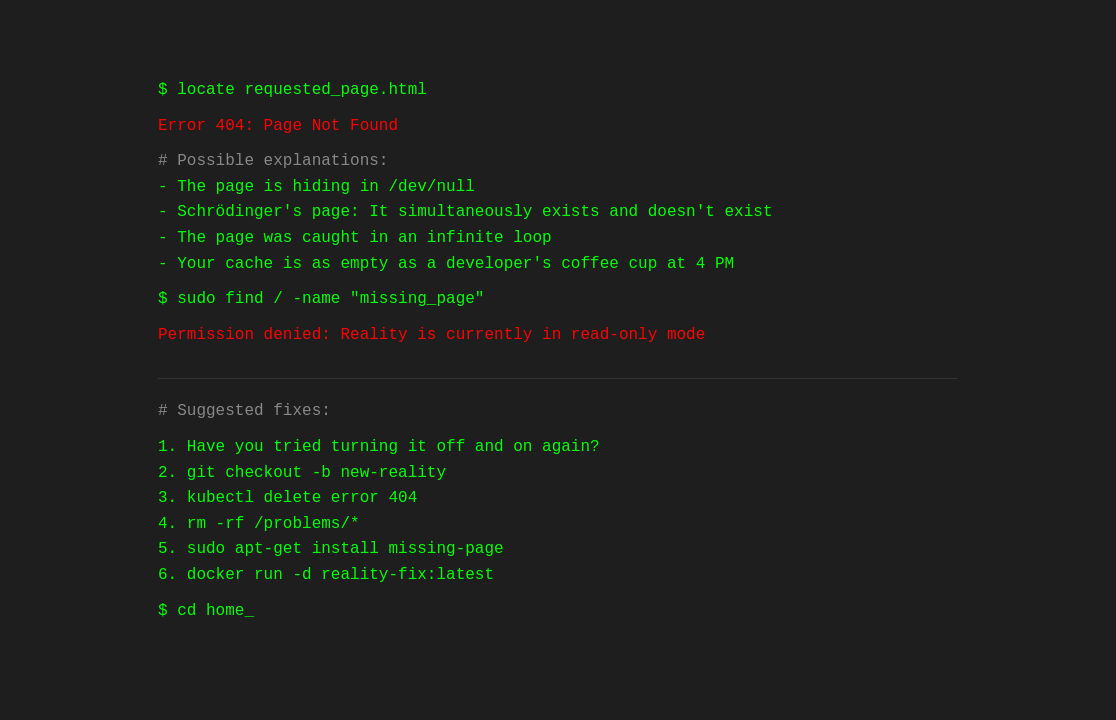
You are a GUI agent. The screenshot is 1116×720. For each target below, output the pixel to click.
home (225, 611)
